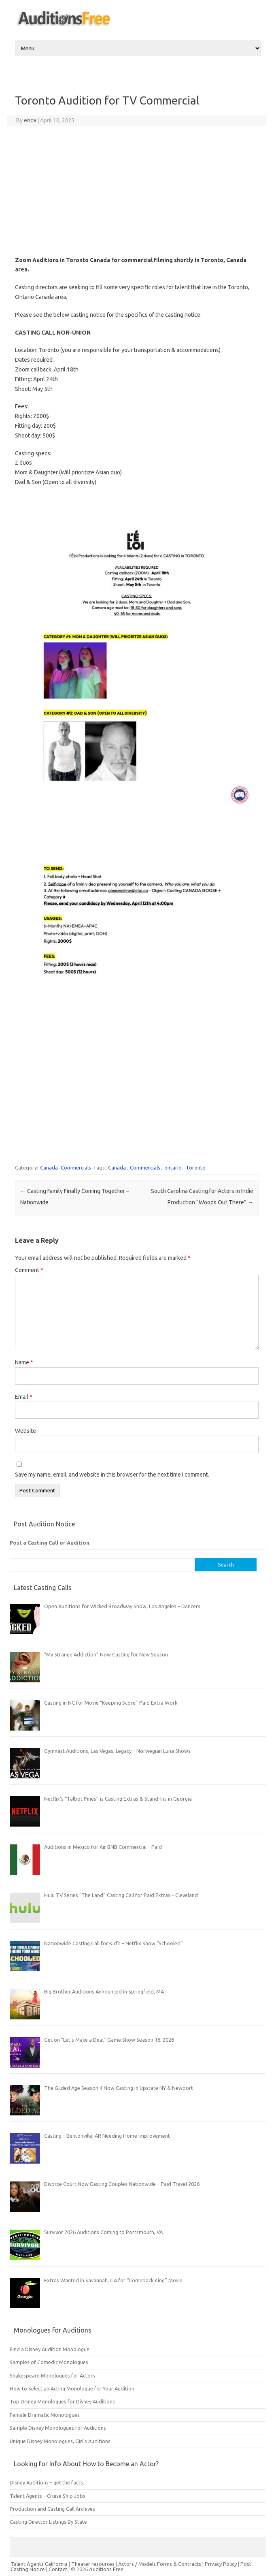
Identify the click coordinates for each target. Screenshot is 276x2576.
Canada (49, 1167)
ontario (173, 1167)
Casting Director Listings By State (48, 2522)
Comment (29, 1270)
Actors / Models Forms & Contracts (159, 2564)
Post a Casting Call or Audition (49, 1542)
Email (23, 1397)
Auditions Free (106, 2569)
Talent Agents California (39, 2564)
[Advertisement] (136, 191)
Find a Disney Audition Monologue (49, 2349)
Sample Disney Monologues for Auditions (58, 2428)
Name (24, 1362)
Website (25, 1431)
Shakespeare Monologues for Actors (52, 2375)
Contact (58, 2569)
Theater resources (93, 2564)
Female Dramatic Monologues (45, 2415)
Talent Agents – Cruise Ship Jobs (47, 2496)
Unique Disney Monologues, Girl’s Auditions (60, 2441)
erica (30, 120)
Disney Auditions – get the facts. (47, 2482)
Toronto (196, 1167)
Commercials (76, 1167)
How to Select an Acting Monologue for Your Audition (72, 2388)
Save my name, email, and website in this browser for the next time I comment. (112, 1474)
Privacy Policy (221, 2564)
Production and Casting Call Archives (52, 2509)
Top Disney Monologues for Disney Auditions (62, 2401)
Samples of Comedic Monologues (49, 2362)
